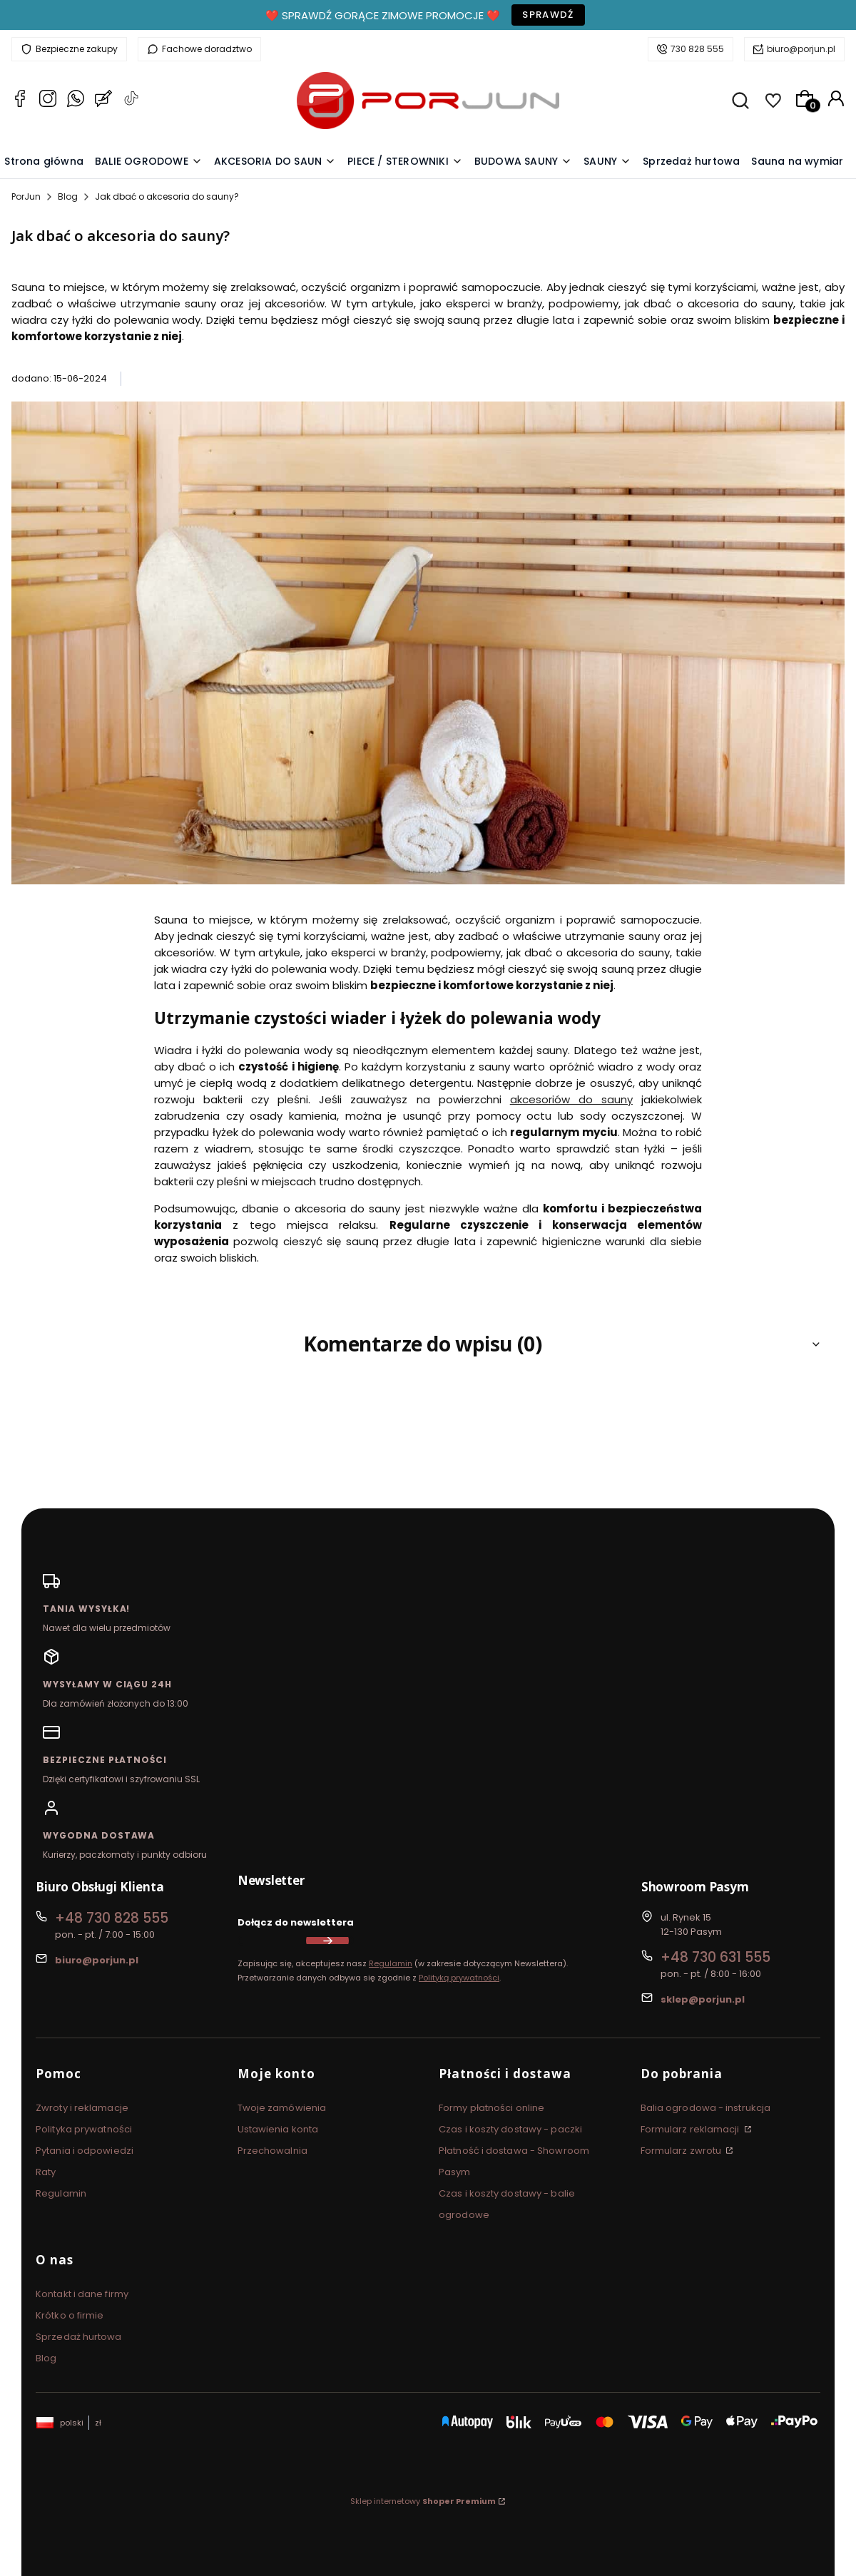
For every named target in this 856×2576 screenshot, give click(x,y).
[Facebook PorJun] (20, 100)
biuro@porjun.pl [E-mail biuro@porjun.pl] (96, 1960)
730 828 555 (697, 49)
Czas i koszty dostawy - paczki (510, 2129)
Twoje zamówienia (282, 2108)
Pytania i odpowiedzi (84, 2150)
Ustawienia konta (278, 2129)
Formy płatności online (491, 2108)
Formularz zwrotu (682, 2150)
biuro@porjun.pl (801, 49)
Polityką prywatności (459, 1977)
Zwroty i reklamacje (82, 2108)
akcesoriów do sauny (571, 1099)
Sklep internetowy (423, 2501)
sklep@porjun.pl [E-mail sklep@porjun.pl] (703, 1999)
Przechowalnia (272, 2150)
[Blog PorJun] (103, 100)
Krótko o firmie (70, 2315)
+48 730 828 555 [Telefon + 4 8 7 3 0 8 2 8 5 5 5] (111, 1918)
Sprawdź (548, 14)
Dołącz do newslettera (296, 1922)
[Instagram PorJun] (47, 100)
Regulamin (390, 1963)
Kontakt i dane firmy (82, 2294)
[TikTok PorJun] (131, 100)
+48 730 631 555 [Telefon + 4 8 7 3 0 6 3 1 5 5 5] (715, 1957)
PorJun (26, 196)
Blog (68, 196)
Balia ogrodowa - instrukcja (706, 2108)
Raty (46, 2172)
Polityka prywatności (84, 2129)
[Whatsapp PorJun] (75, 100)
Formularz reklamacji (691, 2129)
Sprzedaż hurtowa (79, 2337)
